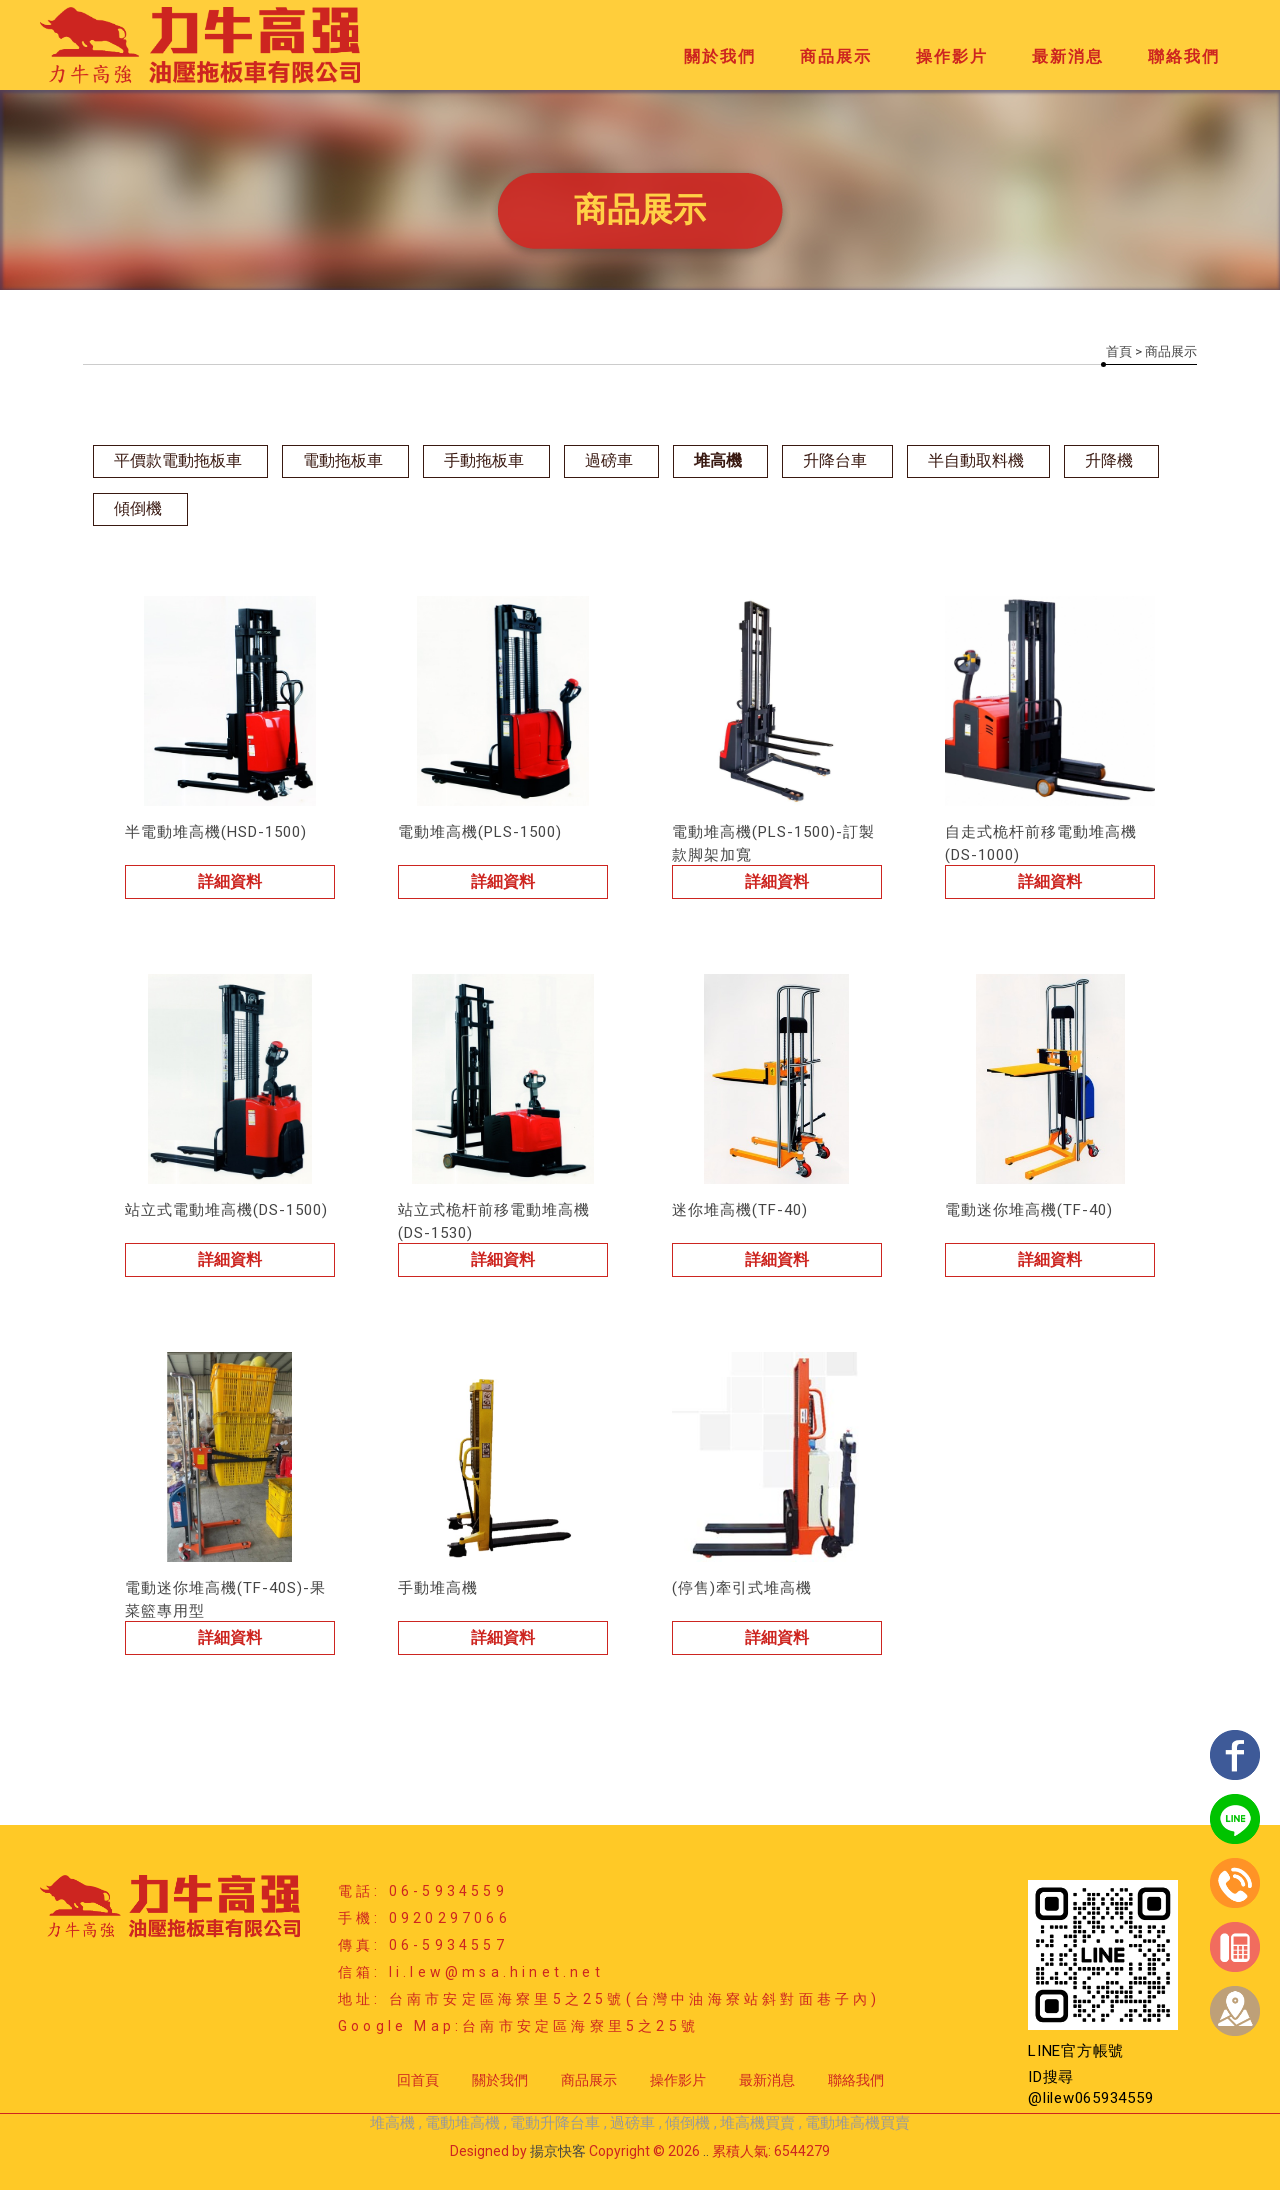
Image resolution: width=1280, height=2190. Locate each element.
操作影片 (952, 56)
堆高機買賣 (757, 2123)
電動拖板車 (343, 460)
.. (706, 2151)
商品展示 (836, 56)
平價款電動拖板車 (178, 460)
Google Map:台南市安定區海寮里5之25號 (518, 2026)
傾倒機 (138, 508)
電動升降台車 (555, 2123)
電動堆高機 (462, 2123)
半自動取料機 (976, 460)
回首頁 (418, 2080)
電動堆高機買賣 (857, 2123)
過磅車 (609, 460)
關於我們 (720, 56)
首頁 (1119, 351)
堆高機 (718, 460)
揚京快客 (558, 2151)
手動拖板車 (484, 460)
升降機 (1109, 460)
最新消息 (1068, 56)
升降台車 (835, 460)
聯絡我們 (1184, 56)
